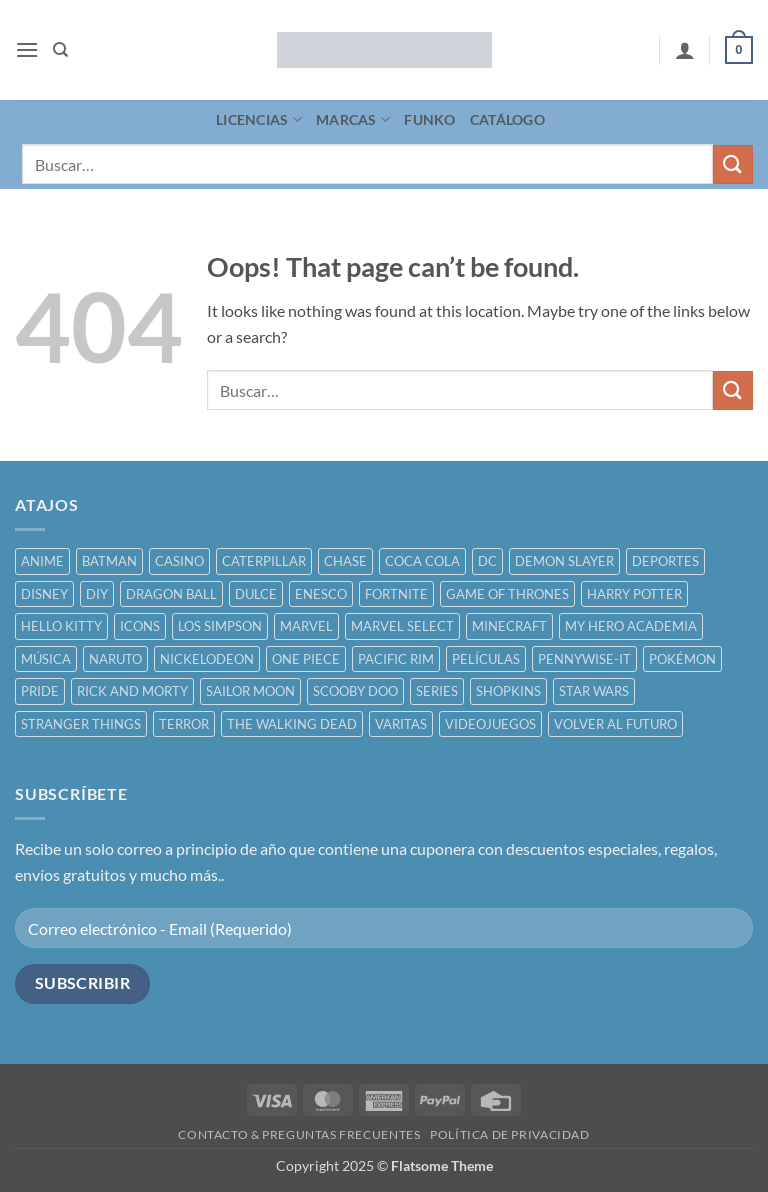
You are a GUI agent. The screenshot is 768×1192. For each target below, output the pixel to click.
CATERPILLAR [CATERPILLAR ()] (264, 561)
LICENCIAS (259, 119)
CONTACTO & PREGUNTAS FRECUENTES (299, 1134)
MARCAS (353, 119)
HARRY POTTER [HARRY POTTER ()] (634, 594)
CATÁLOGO (507, 119)
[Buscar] (60, 50)
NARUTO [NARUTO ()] (115, 659)
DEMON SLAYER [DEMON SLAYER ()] (564, 561)
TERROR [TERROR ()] (184, 724)
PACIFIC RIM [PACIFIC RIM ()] (396, 659)
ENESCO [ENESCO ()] (321, 594)
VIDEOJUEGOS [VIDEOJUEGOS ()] (490, 724)
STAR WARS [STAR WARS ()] (594, 691)
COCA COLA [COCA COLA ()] (422, 561)
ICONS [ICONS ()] (140, 626)
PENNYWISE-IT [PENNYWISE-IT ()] (584, 659)
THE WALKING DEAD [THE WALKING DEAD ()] (292, 724)
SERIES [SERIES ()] (437, 691)
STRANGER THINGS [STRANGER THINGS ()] (81, 724)
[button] (27, 49)
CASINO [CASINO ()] (179, 561)
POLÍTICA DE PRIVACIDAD (509, 1134)
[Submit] (733, 164)
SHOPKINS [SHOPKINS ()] (508, 691)
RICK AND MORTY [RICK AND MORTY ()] (132, 691)
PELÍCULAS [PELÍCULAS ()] (486, 659)
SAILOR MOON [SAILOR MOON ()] (250, 691)
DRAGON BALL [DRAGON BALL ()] (171, 594)
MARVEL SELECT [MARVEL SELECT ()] (402, 626)
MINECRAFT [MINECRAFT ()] (509, 626)
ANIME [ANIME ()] (42, 561)
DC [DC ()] (487, 561)
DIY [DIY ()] (97, 594)
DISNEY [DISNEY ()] (44, 594)
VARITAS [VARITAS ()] (401, 724)
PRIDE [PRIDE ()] (40, 691)
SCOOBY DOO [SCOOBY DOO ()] (355, 691)
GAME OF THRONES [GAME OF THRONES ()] (507, 594)
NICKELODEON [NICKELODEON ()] (207, 659)
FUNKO (429, 119)
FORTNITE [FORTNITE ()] (396, 594)
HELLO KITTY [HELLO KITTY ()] (61, 626)
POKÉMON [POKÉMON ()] (682, 659)
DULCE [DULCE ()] (256, 594)
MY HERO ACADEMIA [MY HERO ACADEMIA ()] (631, 626)
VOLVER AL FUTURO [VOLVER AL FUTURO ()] (615, 724)
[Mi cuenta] (685, 50)
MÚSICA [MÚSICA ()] (46, 659)
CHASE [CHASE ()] (345, 561)
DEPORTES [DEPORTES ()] (665, 561)
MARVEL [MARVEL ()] (306, 626)
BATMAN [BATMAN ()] (109, 561)
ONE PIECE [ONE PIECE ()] (306, 659)
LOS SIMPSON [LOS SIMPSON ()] (220, 626)
